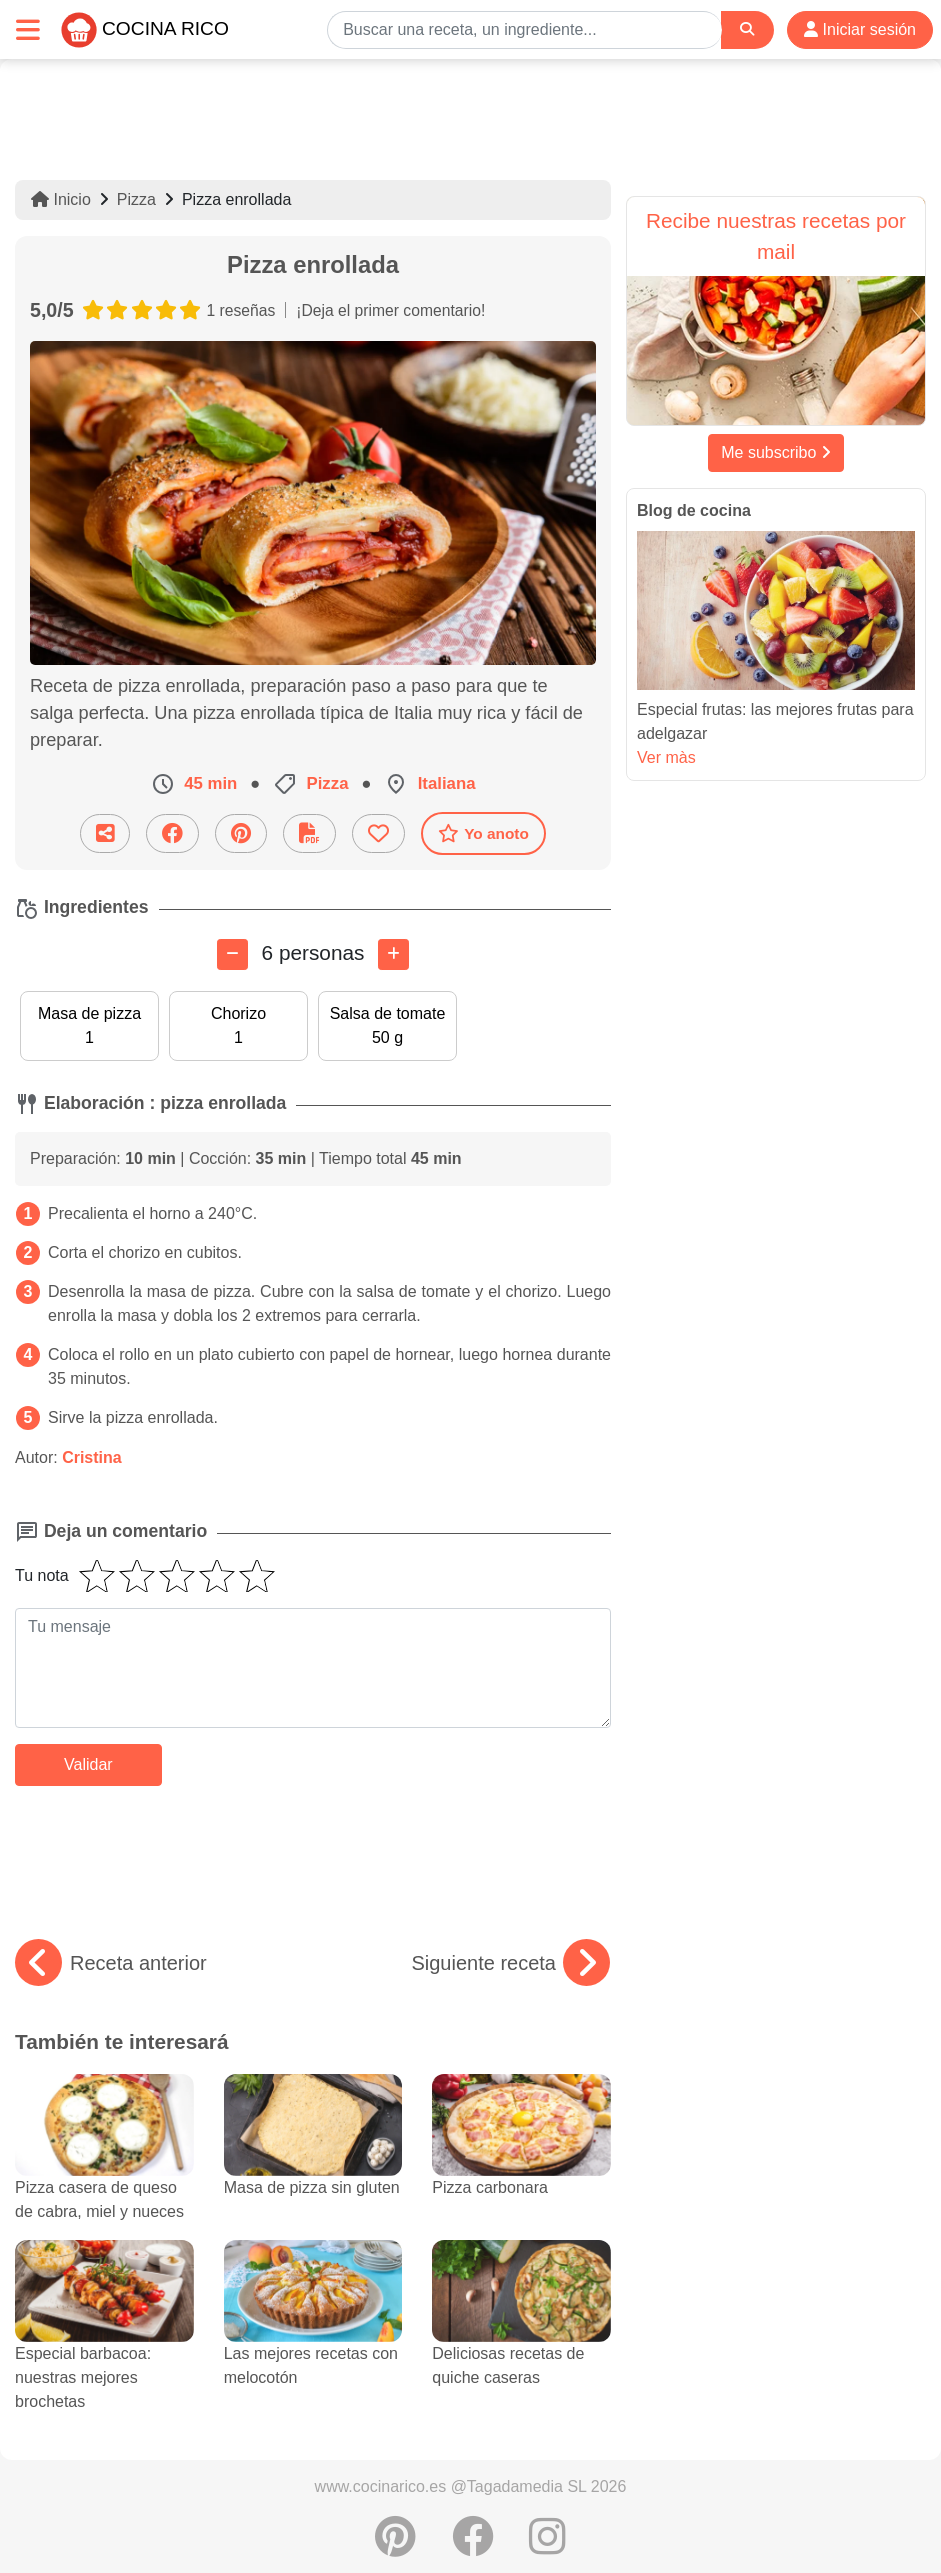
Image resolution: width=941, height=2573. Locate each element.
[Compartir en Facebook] (172, 833)
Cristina (92, 1457)
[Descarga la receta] (309, 833)
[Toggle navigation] (28, 29)
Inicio (61, 199)
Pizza (136, 199)
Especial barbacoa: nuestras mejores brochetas (104, 2345)
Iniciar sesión (860, 29)
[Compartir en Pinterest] (241, 833)
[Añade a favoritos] (378, 833)
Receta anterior (111, 1963)
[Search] (747, 29)
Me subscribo (776, 452)
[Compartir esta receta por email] (105, 833)
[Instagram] (547, 2547)
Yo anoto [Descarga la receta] (483, 833)
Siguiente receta (510, 1963)
